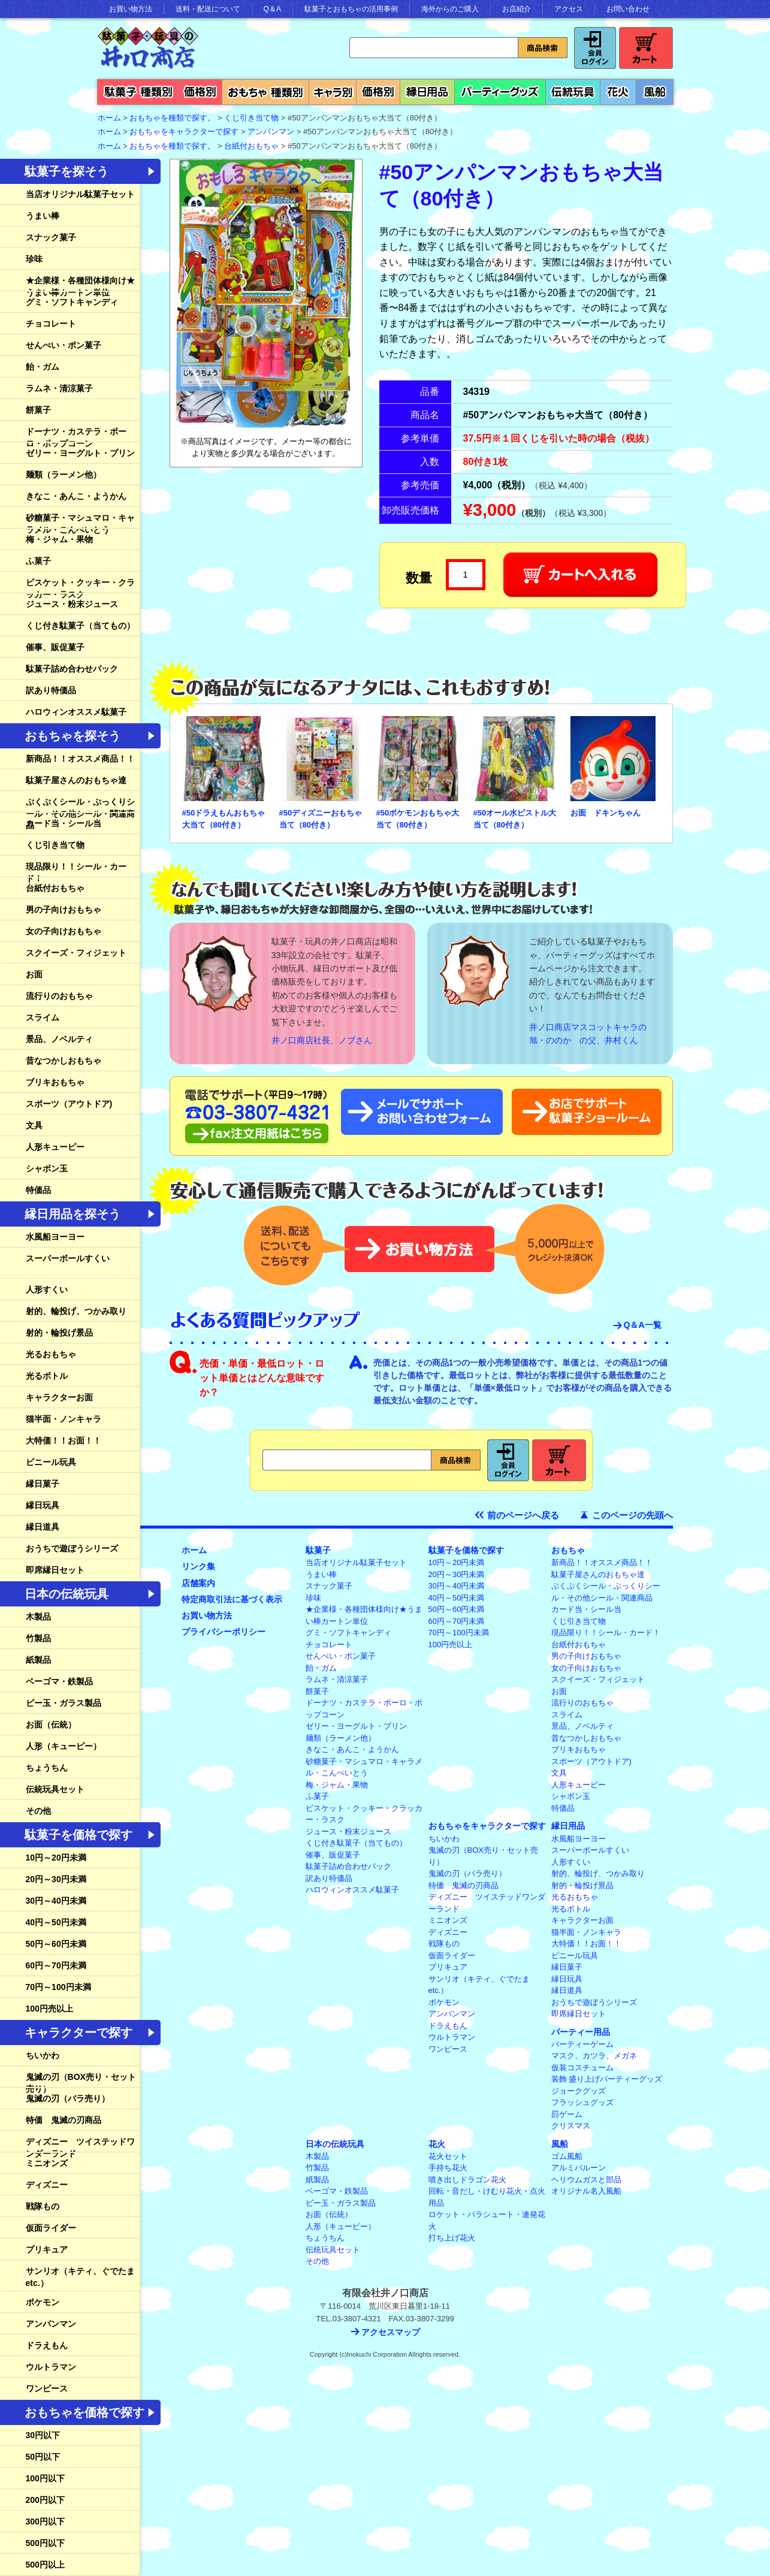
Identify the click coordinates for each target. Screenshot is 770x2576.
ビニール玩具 (51, 1462)
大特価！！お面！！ (63, 1440)
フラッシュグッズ (582, 2102)
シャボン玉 (47, 1168)
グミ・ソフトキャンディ (72, 302)
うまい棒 (42, 216)
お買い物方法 (130, 9)
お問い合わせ (628, 9)
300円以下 (45, 2521)
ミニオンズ (47, 2163)
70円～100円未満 (58, 1987)
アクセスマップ (390, 2332)
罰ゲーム (566, 2114)
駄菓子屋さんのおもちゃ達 (76, 780)
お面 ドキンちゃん (605, 812)
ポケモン (42, 2302)
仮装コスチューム (582, 2067)
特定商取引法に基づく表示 (232, 1599)
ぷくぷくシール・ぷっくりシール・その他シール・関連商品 (80, 813)
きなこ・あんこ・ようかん (76, 496)
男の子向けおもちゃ (63, 909)
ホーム (194, 1550)
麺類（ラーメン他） (63, 474)
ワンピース (47, 2388)
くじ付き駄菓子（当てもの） (80, 625)
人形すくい (47, 1289)
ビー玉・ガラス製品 (63, 1703)
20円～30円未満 (56, 1879)
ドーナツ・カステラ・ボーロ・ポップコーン (76, 437)
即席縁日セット (55, 1570)
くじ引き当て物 (251, 117)
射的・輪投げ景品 (59, 1332)
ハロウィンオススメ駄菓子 (76, 712)
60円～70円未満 (56, 1965)
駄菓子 (318, 1550)
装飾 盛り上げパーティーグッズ (607, 2078)
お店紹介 (516, 9)
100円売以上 (49, 2008)
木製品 (38, 1616)
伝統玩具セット (55, 1789)
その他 (38, 1811)
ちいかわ (42, 2055)
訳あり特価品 (51, 690)
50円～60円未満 (56, 1944)
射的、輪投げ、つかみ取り (76, 1311)
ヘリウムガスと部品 (586, 2179)
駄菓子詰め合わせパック (72, 669)
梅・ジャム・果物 (59, 539)
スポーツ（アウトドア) (69, 1104)
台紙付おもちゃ (251, 145)
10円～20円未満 (56, 1857)
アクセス (568, 9)
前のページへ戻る (523, 1515)
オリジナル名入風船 (586, 2191)
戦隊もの (42, 2206)
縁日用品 (568, 1826)
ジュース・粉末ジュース (72, 604)
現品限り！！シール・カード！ (76, 872)
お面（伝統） (51, 1724)
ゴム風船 (566, 2156)
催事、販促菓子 (55, 647)
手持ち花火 (447, 2167)
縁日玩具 (42, 1505)
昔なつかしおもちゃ (63, 1060)
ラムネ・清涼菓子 (59, 388)
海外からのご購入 (450, 9)
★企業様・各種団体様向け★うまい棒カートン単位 (80, 286)
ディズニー (47, 2185)
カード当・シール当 (63, 823)
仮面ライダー (51, 2228)
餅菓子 (38, 410)
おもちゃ (568, 1550)
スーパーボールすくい (68, 1258)
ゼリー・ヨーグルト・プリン (80, 453)
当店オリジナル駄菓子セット (80, 194)
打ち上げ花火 (451, 2237)
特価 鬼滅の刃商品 (63, 2120)
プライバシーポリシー (223, 1631)
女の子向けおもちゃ (63, 931)
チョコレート (51, 323)
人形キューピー (55, 1147)
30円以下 (43, 2435)
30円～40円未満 (56, 1900)
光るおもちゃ (51, 1354)
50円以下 (43, 2457)
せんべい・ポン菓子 (63, 345)
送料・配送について (208, 9)
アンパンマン (270, 131)
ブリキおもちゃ (55, 1082)
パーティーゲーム (582, 2044)
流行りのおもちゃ (59, 996)
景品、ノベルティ (59, 1039)
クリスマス (570, 2125)
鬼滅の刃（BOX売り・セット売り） (81, 2083)
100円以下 (45, 2478)
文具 (34, 1125)
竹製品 (38, 1638)
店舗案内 (198, 1583)
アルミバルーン (578, 2167)
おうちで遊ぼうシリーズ (72, 1548)
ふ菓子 (38, 561)
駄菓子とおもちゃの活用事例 (351, 9)
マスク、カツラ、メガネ (594, 2055)
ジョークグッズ (578, 2090)
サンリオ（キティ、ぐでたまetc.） (80, 2277)
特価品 (38, 1190)
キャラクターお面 (59, 1397)
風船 (559, 2144)
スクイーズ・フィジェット (76, 953)
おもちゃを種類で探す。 (172, 117)
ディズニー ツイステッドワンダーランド (80, 2147)
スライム (42, 1017)
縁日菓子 (42, 1483)
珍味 (34, 259)
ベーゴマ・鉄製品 (59, 1681)
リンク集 (198, 1566)
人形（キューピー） (63, 1746)
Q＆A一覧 (643, 1325)
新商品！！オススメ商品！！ (80, 758)
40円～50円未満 (56, 1922)
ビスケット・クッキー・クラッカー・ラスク (80, 588)
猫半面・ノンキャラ (63, 1419)
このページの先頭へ (632, 1515)
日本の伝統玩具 (335, 2144)
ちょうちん (47, 1767)
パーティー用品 (580, 2032)
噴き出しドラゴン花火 (467, 2179)
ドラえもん (47, 2345)
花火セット (447, 2156)
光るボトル (47, 1376)
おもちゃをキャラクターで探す (183, 131)
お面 (34, 974)
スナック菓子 (51, 237)
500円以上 (45, 2564)
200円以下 (45, 2500)
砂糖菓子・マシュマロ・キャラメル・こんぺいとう (80, 523)
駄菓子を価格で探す (466, 1550)
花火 (436, 2144)
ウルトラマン (51, 2367)
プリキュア (47, 2249)
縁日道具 (42, 1527)
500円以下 (45, 2543)
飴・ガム (42, 367)
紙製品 (38, 1660)
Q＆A (272, 9)
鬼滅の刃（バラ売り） (68, 2098)
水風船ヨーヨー (55, 1237)
